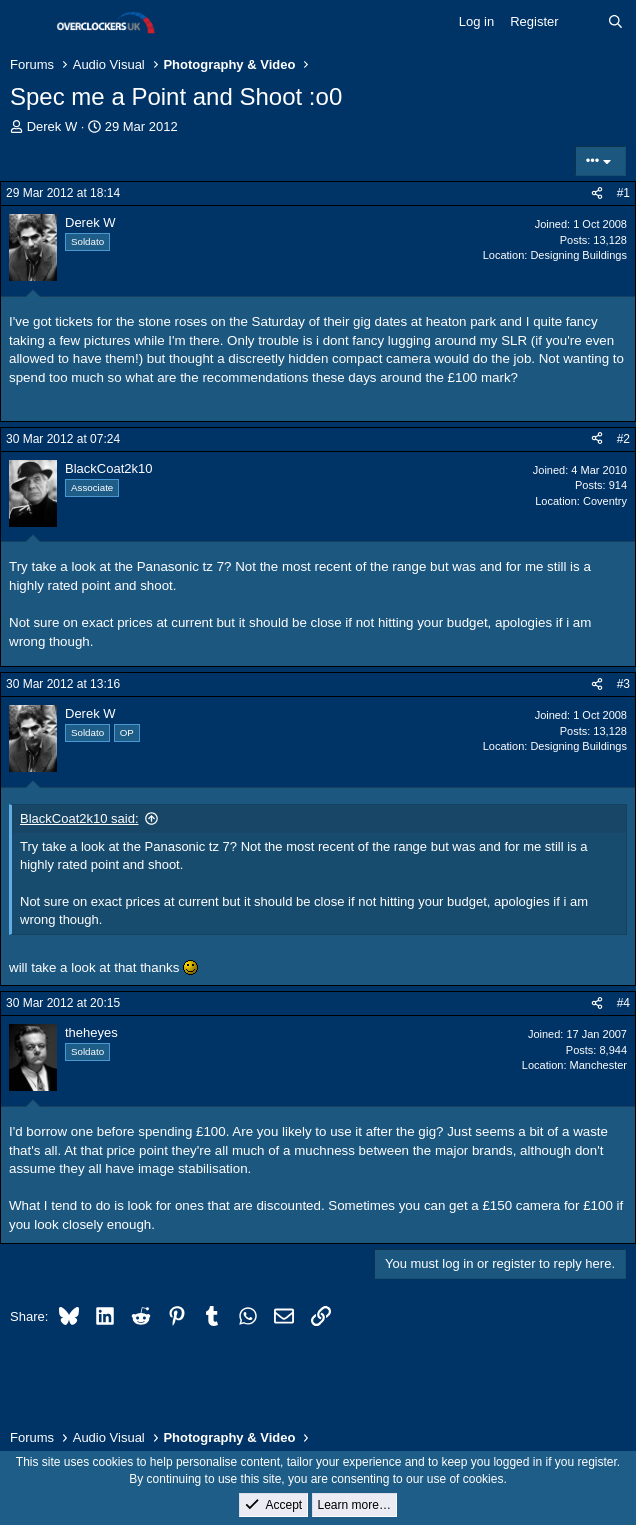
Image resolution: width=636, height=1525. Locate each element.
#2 (623, 439)
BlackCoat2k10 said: (79, 818)
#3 (623, 684)
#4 (623, 1003)
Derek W (52, 126)
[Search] (615, 22)
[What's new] (583, 22)
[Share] (597, 193)
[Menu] (27, 23)
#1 (623, 193)
